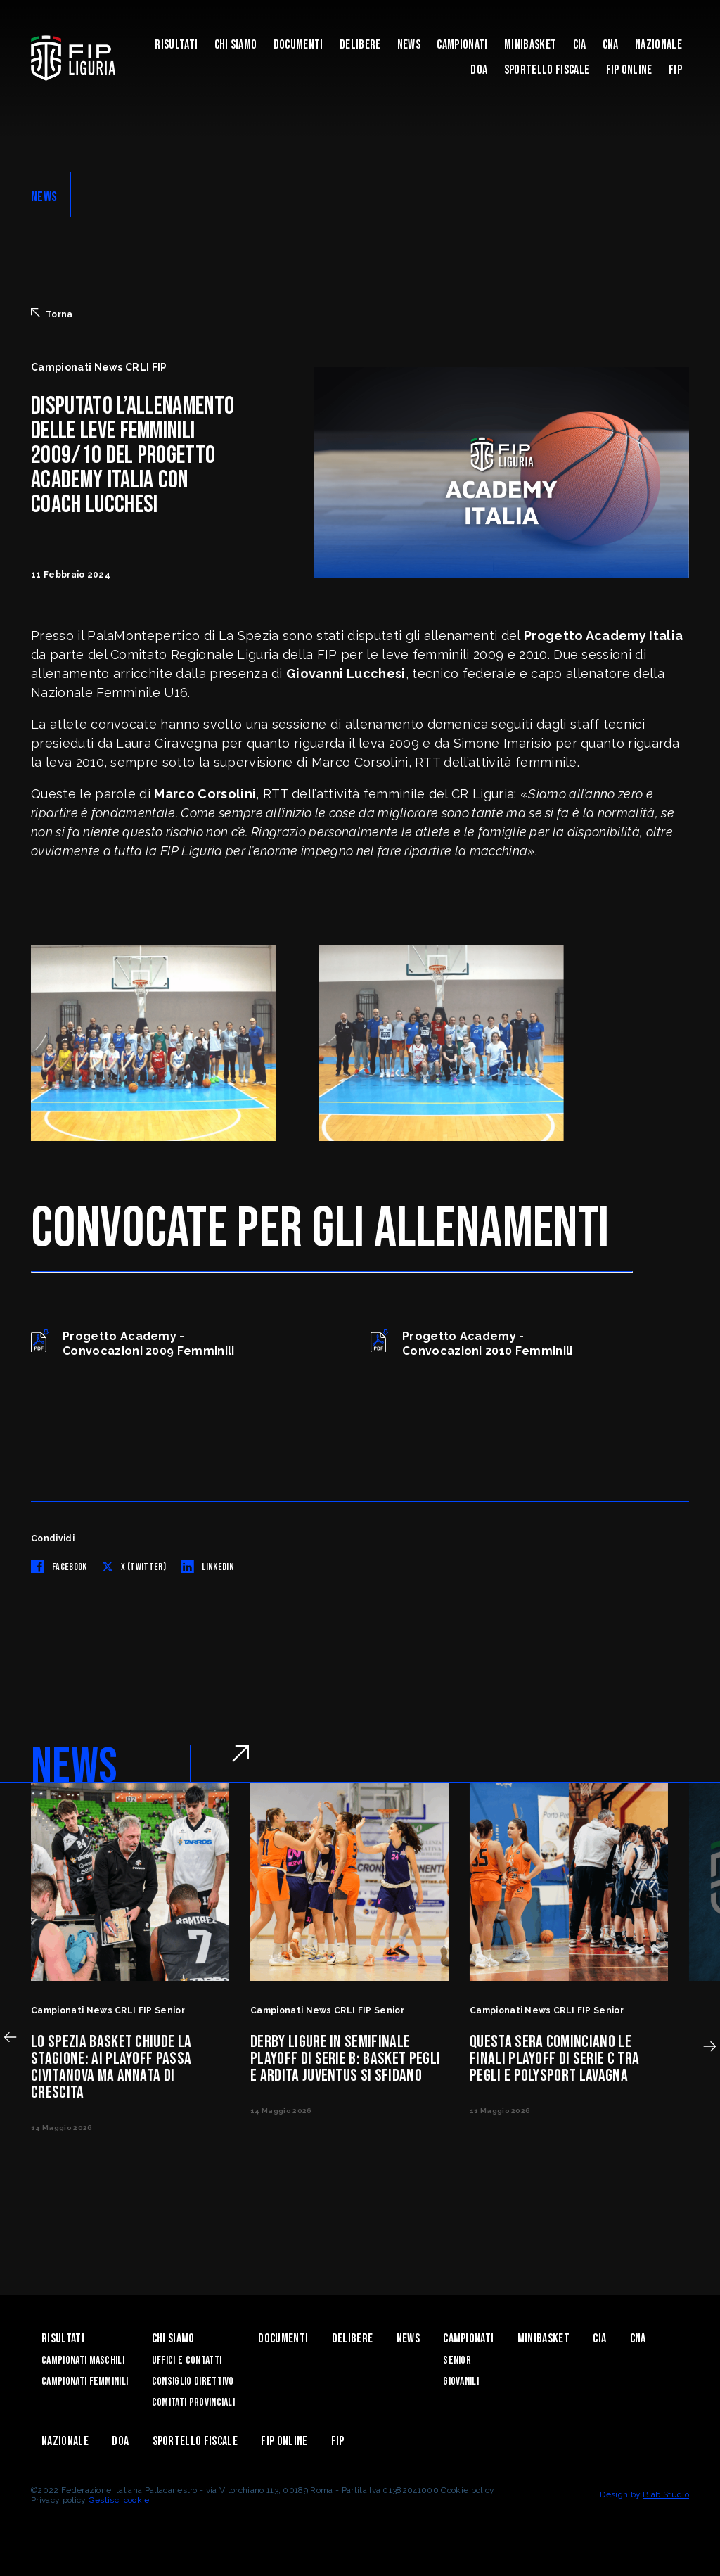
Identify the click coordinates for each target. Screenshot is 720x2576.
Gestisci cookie (119, 2500)
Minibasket (530, 44)
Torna (52, 313)
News (408, 44)
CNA (611, 44)
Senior (457, 2360)
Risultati (176, 44)
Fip (675, 70)
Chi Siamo (235, 44)
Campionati (462, 44)
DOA (478, 70)
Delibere (360, 44)
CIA (579, 44)
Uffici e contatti (186, 2360)
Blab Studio (666, 2494)
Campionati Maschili (82, 2360)
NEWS (44, 197)
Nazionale (658, 44)
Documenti (298, 44)
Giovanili (461, 2381)
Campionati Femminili (84, 2381)
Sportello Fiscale (546, 70)
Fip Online (629, 70)
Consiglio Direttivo (193, 2381)
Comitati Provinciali (193, 2402)
